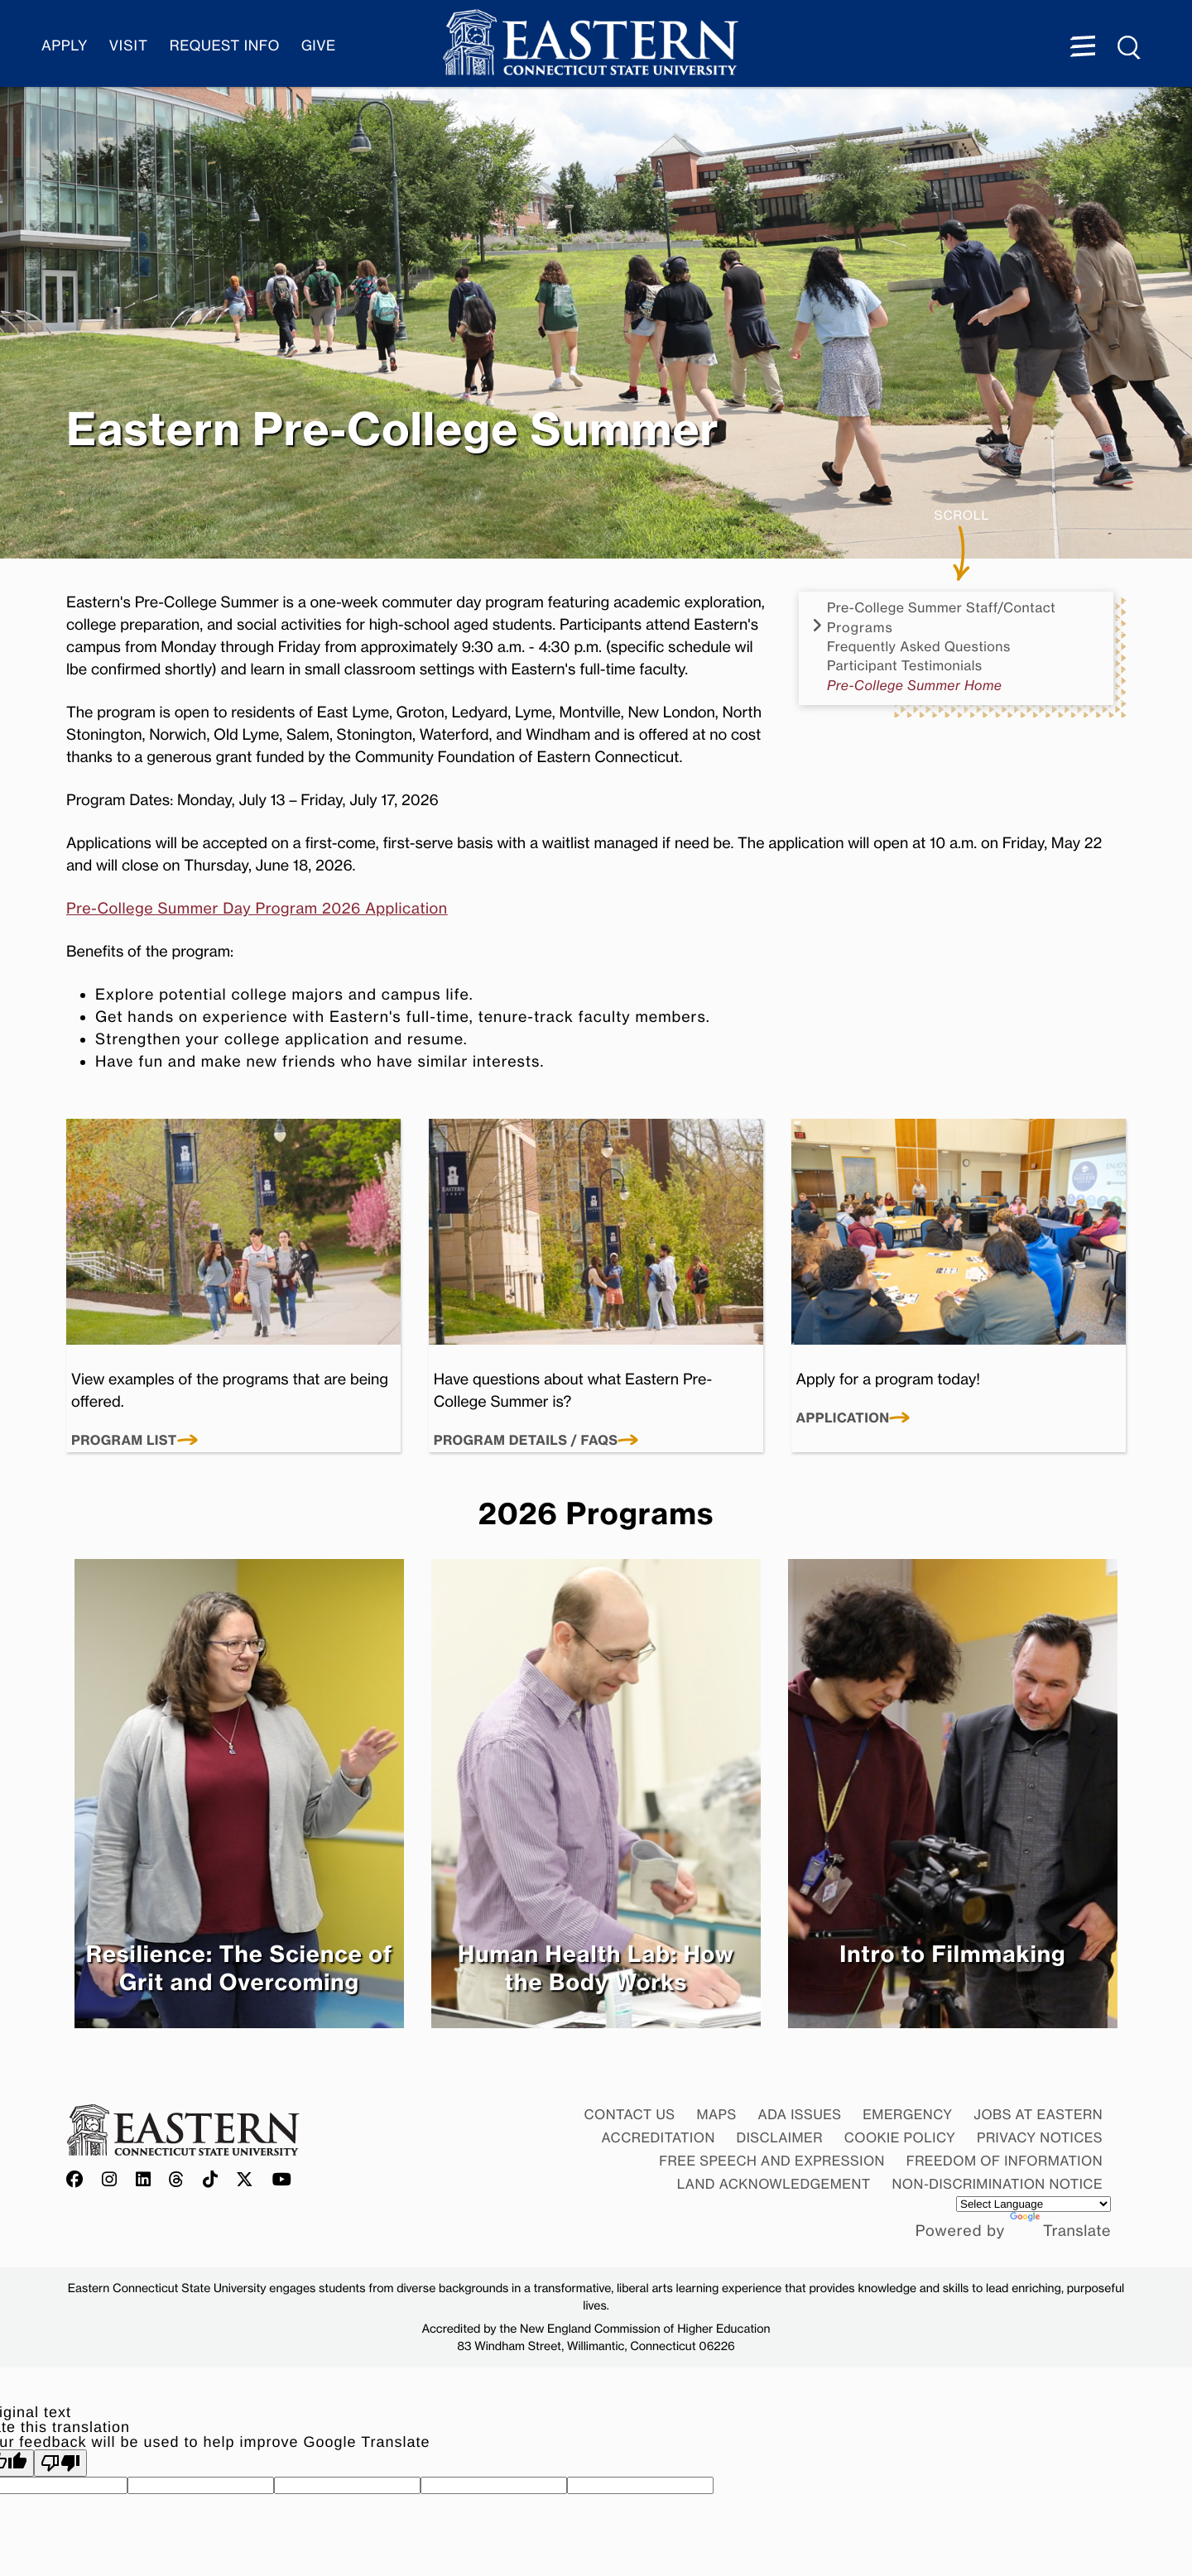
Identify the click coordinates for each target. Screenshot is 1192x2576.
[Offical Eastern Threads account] (176, 2180)
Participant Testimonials (905, 666)
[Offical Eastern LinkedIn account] (143, 2180)
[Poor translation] (60, 2463)
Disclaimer (780, 2137)
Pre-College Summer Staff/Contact (941, 608)
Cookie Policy (900, 2137)
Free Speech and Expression (772, 2160)
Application (843, 1418)
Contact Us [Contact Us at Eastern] (629, 2114)
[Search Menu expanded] (1130, 48)
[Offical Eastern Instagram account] (109, 2180)
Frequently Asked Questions (919, 647)
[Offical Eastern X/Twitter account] (245, 2180)
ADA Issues (799, 2114)
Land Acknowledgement (774, 2183)
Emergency (907, 2114)
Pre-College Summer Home (914, 685)
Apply (64, 46)
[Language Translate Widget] (1033, 2204)
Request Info (225, 46)
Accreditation (658, 2137)
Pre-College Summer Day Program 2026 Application (257, 908)
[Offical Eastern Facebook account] (78, 2180)
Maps (716, 2114)
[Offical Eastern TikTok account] (210, 2180)
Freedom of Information (1004, 2160)
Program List (124, 1440)
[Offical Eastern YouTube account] (282, 2180)
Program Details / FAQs (526, 1440)
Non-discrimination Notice (997, 2183)
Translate (1060, 2231)
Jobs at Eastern (1038, 2114)
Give (318, 46)
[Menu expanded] (1082, 48)
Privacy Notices (1040, 2137)
